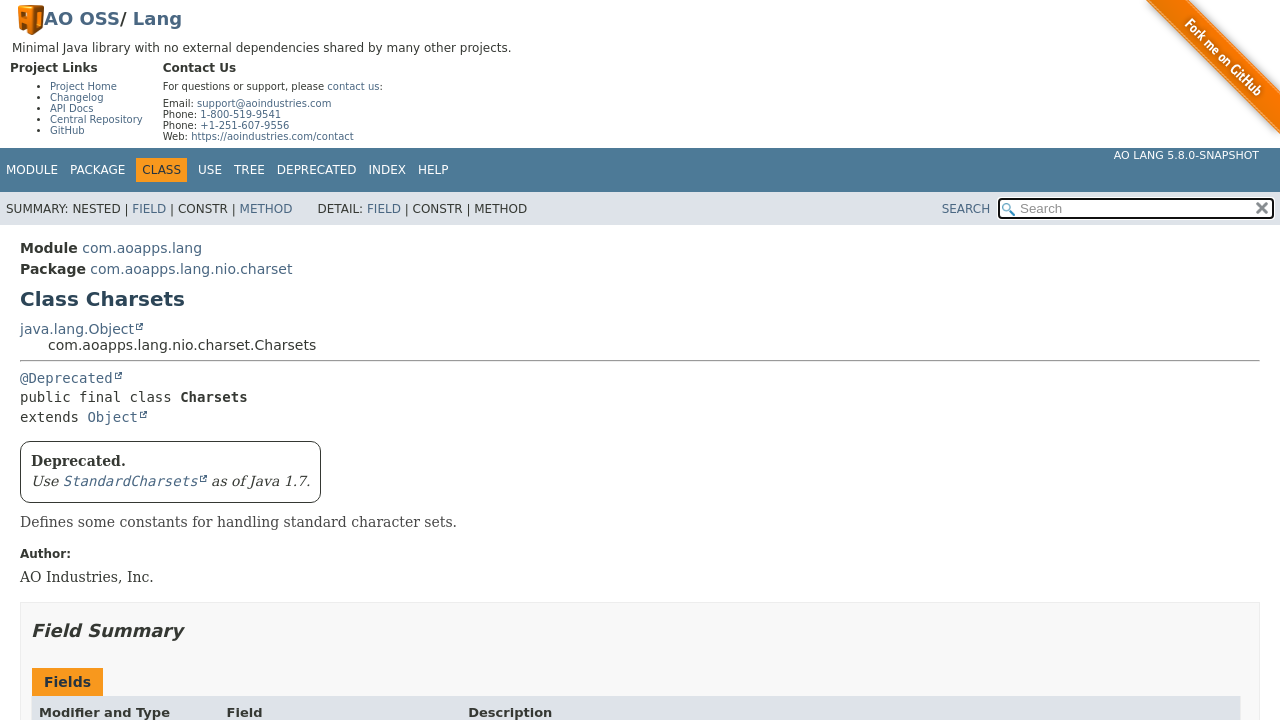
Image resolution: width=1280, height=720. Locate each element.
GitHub (67, 130)
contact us (353, 86)
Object (112, 417)
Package (97, 170)
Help (433, 170)
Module (32, 170)
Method (266, 209)
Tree (249, 170)
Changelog (77, 97)
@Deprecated (66, 378)
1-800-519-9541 (240, 114)
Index (388, 170)
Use (210, 170)
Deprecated (317, 170)
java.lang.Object (77, 329)
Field (149, 209)
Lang (157, 18)
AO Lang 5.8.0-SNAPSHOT (1186, 155)
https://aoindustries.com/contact (272, 136)
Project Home (83, 86)
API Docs (72, 108)
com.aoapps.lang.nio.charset (191, 269)
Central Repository (96, 119)
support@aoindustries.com (264, 103)
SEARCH (966, 209)
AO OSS (82, 18)
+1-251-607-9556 (244, 125)
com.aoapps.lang (142, 248)
